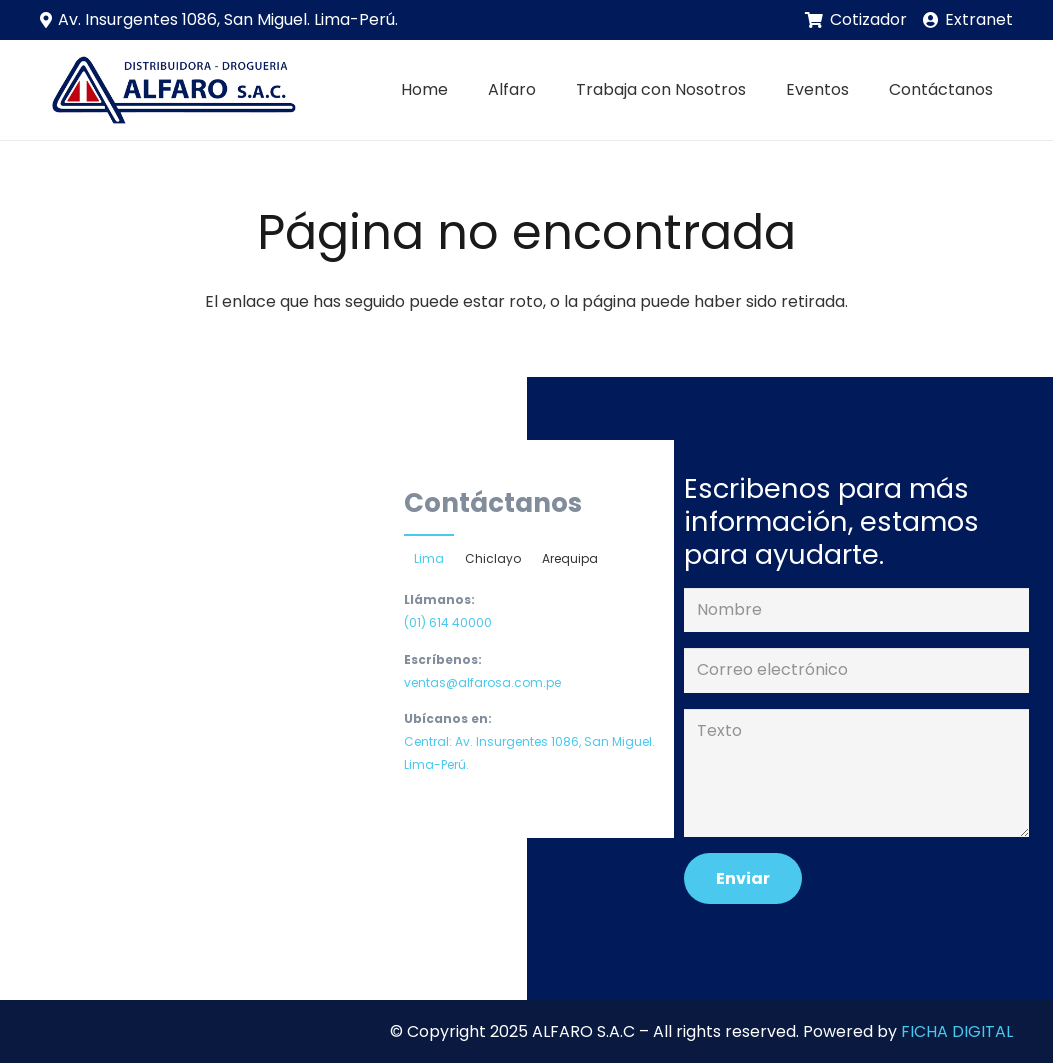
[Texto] (856, 773)
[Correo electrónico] (856, 670)
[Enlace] (171, 90)
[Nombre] (856, 610)
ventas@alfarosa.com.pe (482, 682)
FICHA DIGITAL (957, 1031)
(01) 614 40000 (448, 622)
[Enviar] (743, 878)
